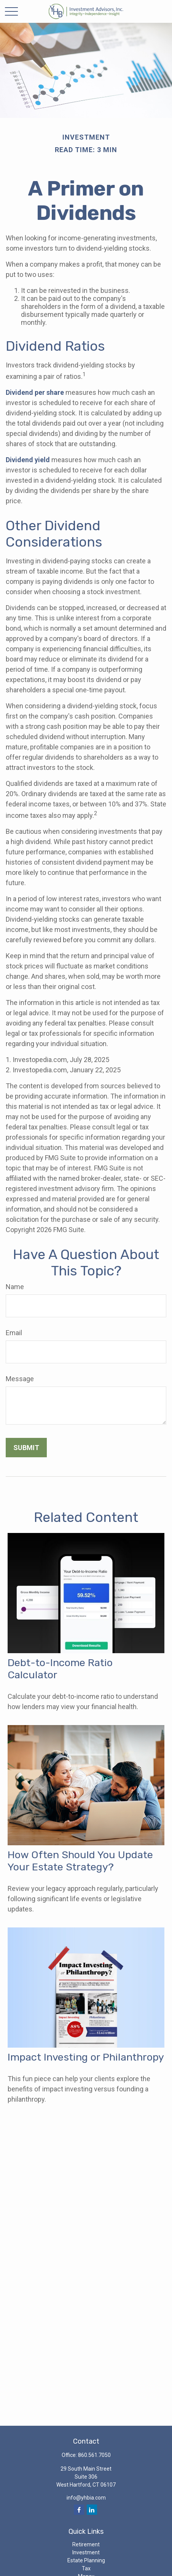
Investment (86, 2552)
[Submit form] (26, 1447)
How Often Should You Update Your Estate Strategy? (80, 1861)
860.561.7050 (94, 2455)
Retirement (86, 2544)
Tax (86, 2568)
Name (15, 1287)
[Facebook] (79, 2509)
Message (20, 1379)
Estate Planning (86, 2560)
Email (14, 1333)
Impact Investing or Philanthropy (86, 2057)
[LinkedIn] (92, 2509)
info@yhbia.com (86, 2498)
